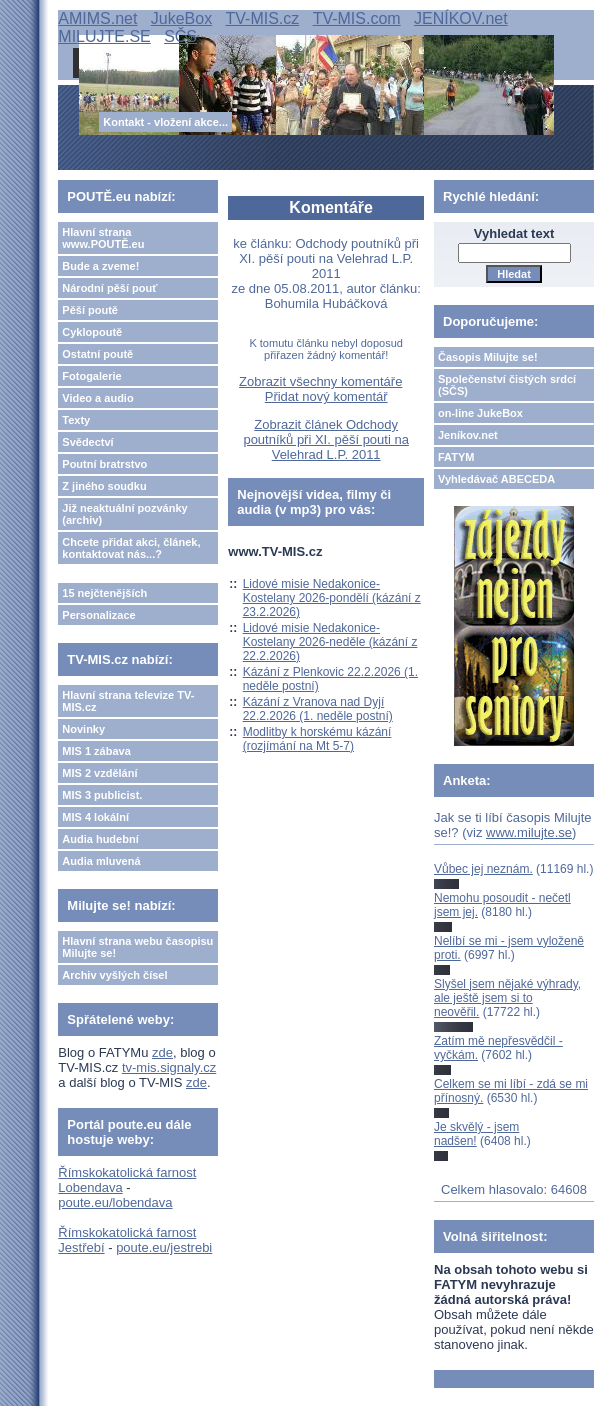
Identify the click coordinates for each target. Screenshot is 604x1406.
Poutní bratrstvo (104, 464)
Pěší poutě (90, 310)
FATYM (456, 457)
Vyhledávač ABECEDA (496, 479)
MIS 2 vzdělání (99, 773)
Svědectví (87, 442)
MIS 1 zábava (96, 751)
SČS (180, 36)
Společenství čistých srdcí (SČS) (507, 385)
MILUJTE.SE (104, 36)
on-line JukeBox (480, 413)
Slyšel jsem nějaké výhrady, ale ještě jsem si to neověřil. (507, 998)
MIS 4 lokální (95, 817)
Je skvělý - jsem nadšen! (476, 1134)
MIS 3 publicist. (102, 795)
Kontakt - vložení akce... (165, 122)
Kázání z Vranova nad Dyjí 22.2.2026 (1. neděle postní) (318, 709)
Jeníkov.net (468, 435)
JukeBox (181, 18)
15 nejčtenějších (104, 593)
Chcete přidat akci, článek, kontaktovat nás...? (131, 548)
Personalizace (98, 615)
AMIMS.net (97, 18)
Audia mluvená (101, 861)
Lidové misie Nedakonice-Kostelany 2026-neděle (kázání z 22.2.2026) (330, 642)
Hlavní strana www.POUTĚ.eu (103, 238)
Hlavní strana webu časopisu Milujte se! (137, 947)
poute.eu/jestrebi (164, 1247)
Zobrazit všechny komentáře (320, 381)
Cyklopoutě (92, 332)
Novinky (83, 729)
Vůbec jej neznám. (483, 869)
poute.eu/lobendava (115, 1202)
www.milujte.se (529, 832)
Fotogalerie (91, 376)
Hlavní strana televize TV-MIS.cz (128, 701)
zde (162, 1052)
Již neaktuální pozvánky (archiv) (124, 514)
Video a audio (97, 398)
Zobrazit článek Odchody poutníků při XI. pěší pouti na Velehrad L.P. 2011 (326, 439)
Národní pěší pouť (109, 288)
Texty (76, 420)
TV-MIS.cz (263, 18)
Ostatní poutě (97, 354)
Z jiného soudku (104, 486)
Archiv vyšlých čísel (114, 975)
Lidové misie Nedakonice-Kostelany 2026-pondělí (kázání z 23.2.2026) (332, 598)
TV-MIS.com (357, 18)
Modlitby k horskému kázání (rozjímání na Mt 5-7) (317, 739)
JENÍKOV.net (461, 18)
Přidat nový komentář (326, 396)
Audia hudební (100, 839)
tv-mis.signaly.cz (169, 1067)
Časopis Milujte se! (488, 357)
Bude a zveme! (100, 266)
